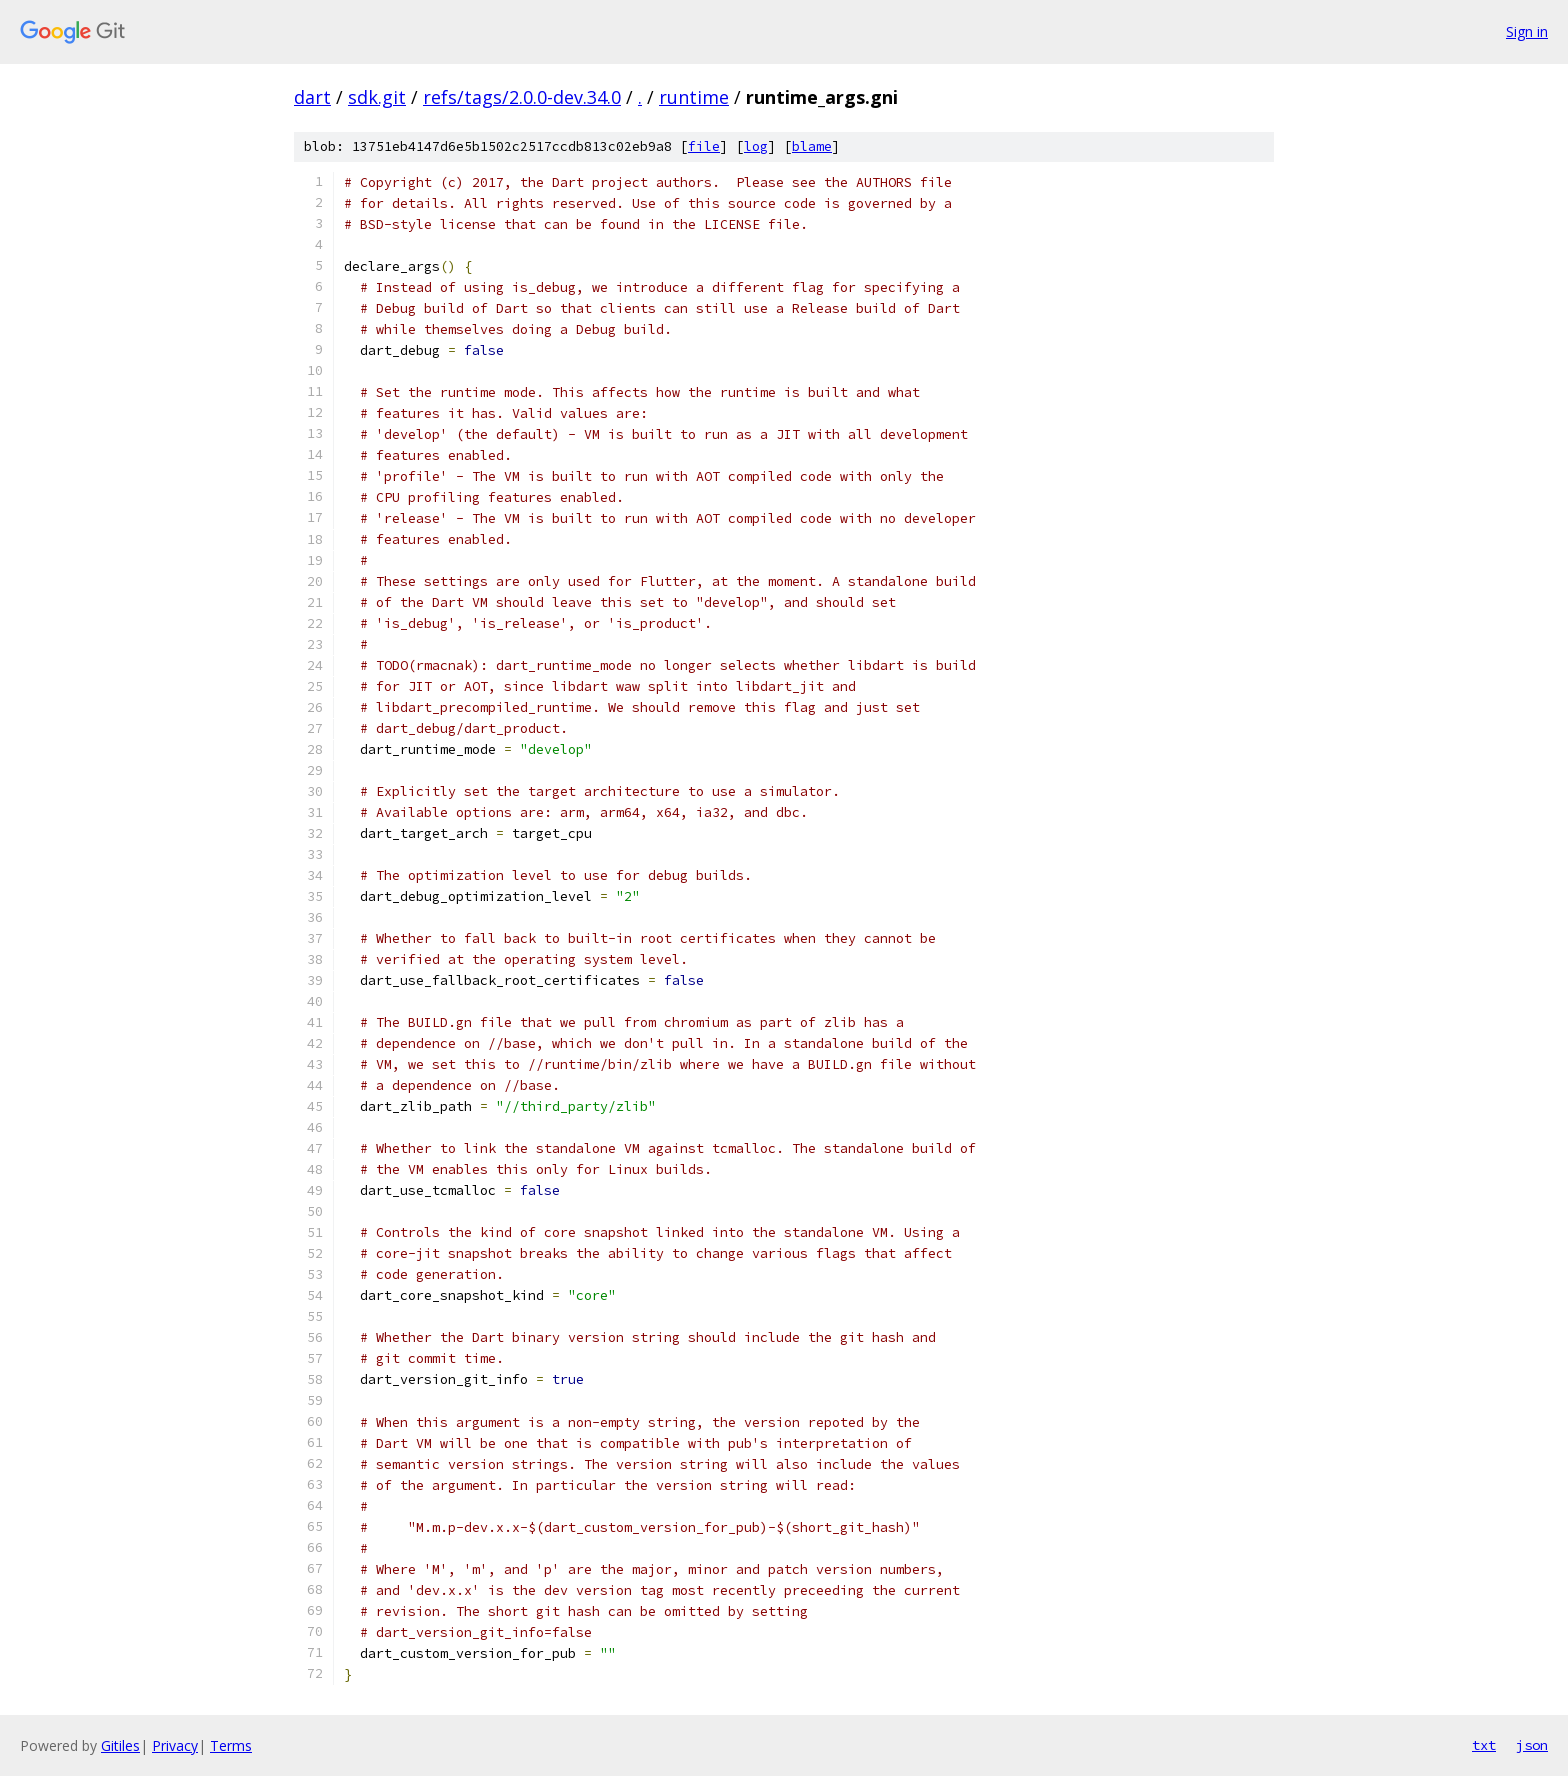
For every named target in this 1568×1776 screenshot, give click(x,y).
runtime (694, 97)
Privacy (175, 1745)
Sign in (1527, 31)
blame (812, 146)
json (1532, 1745)
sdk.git (377, 97)
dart (312, 97)
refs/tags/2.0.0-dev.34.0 (522, 97)
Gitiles (120, 1745)
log (756, 146)
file (704, 146)
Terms (231, 1745)
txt (1484, 1745)
